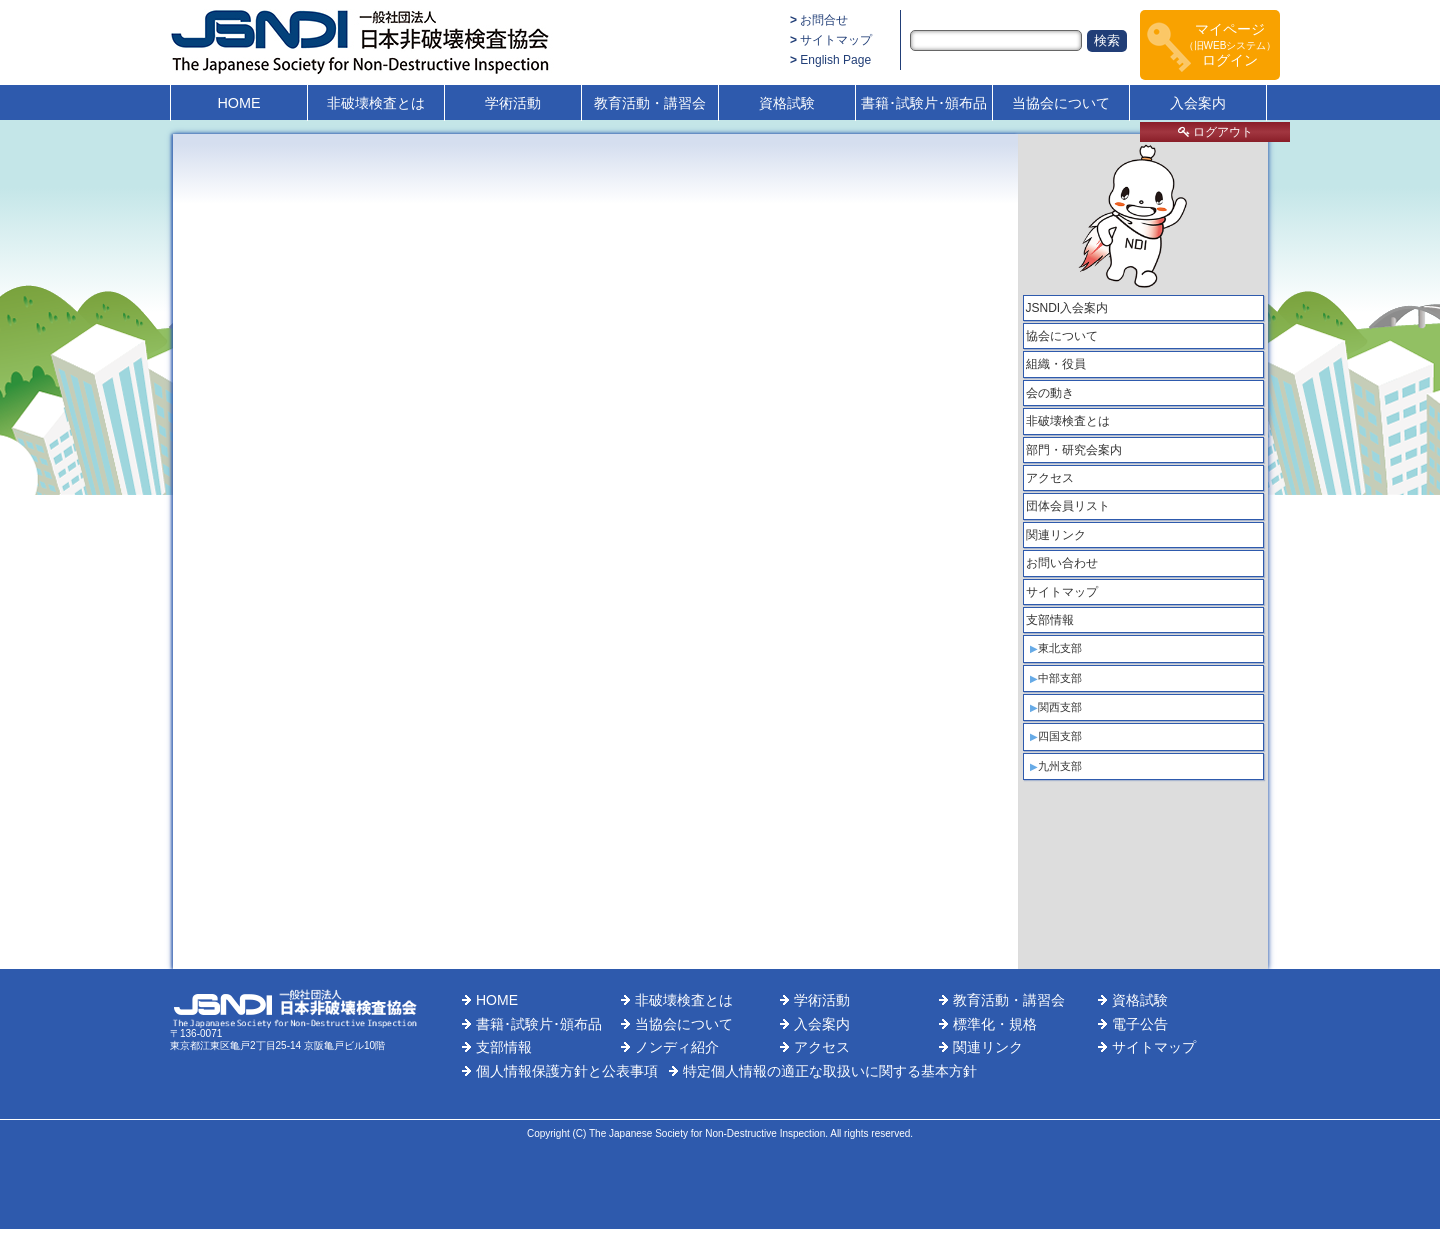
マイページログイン (1230, 44)
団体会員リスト (1068, 506)
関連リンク (1056, 535)
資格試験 (787, 103)
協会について (1062, 336)
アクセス (1050, 478)
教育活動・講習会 (650, 103)
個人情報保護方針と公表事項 (567, 1071)
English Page (835, 60)
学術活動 (513, 103)
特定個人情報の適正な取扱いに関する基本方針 (830, 1071)
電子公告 (1140, 1024)
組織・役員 (1056, 364)
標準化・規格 (995, 1024)
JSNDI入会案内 (1067, 308)
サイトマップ (836, 40)
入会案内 (1198, 103)
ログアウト (1215, 132)
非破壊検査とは (376, 103)
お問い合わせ (1062, 563)
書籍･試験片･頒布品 (924, 103)
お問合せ (824, 20)
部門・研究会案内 (1074, 450)
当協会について (1061, 103)
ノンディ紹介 (677, 1047)
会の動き (1050, 393)
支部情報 (1050, 620)
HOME (238, 103)
